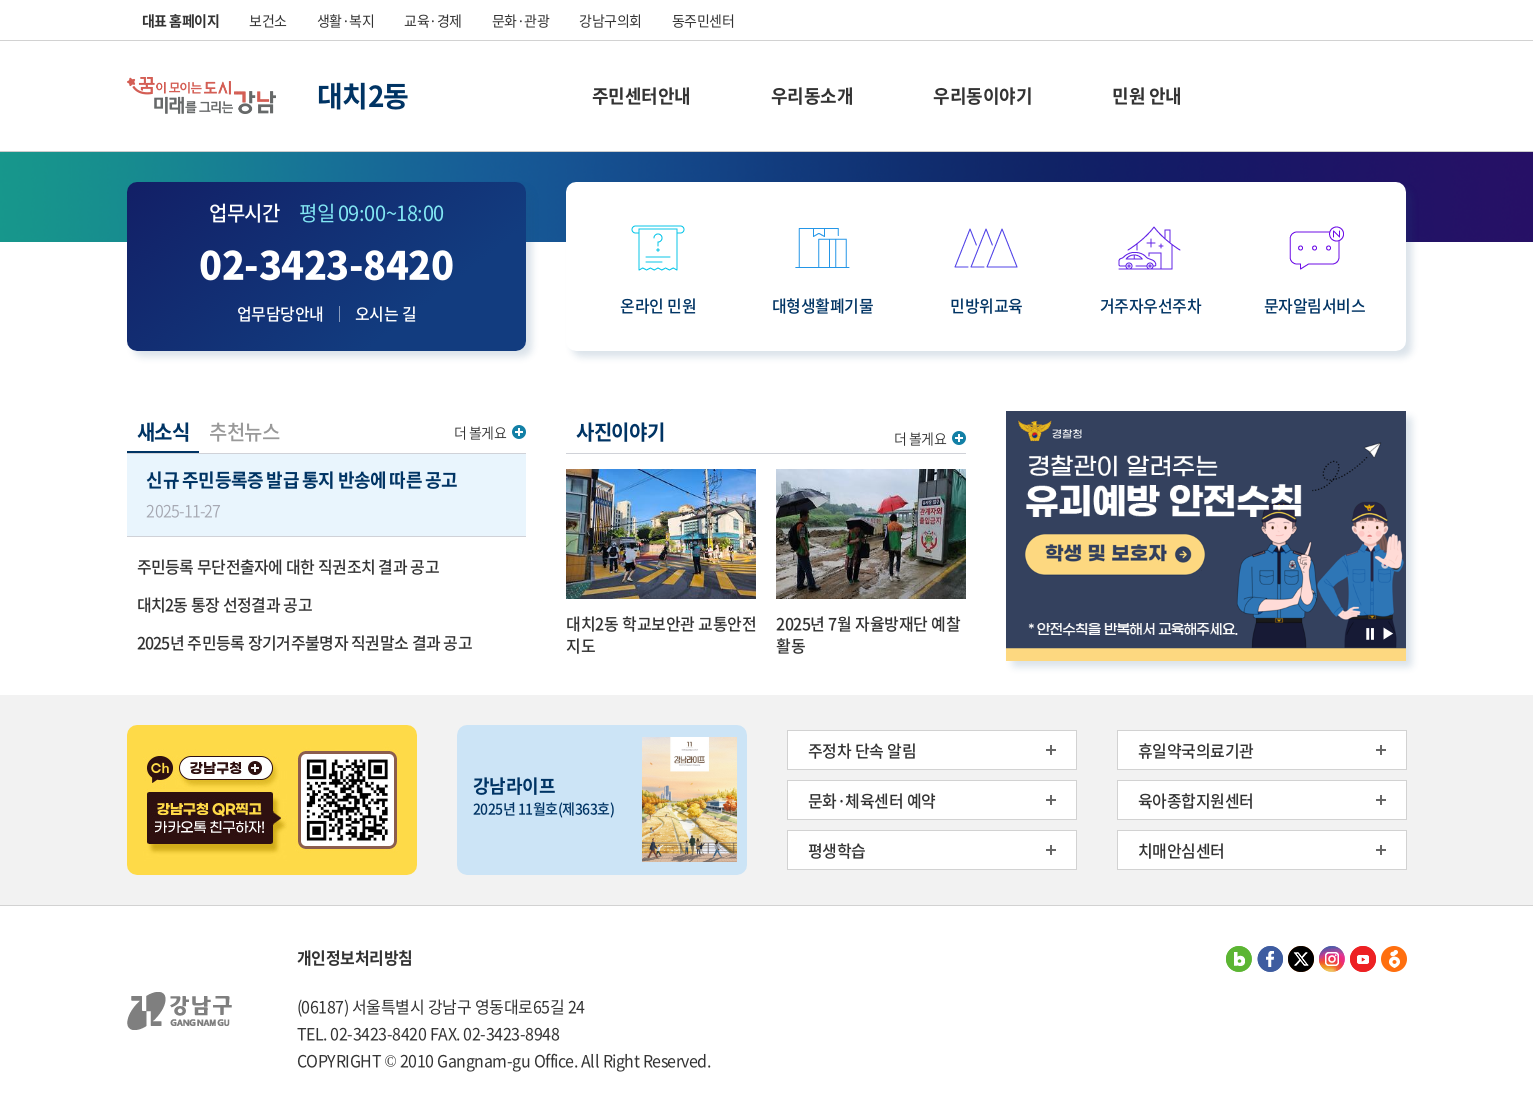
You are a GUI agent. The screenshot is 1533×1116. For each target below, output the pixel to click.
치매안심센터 (1181, 850)
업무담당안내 (280, 313)
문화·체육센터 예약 (872, 800)
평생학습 (837, 850)
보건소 (268, 20)
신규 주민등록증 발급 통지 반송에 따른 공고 (326, 494)
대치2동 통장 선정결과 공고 (224, 604)
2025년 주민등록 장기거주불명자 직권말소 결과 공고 (305, 641)
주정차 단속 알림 (862, 750)
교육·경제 (433, 20)
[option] (1206, 536)
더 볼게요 (480, 432)
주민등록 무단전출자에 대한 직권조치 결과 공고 (288, 566)
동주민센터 (703, 20)
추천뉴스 (244, 431)
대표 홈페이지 (181, 20)
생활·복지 (346, 20)
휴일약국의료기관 (1196, 750)
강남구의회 (610, 20)
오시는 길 (386, 313)
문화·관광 (521, 20)
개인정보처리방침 (355, 957)
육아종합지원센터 (1196, 800)
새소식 (163, 431)
